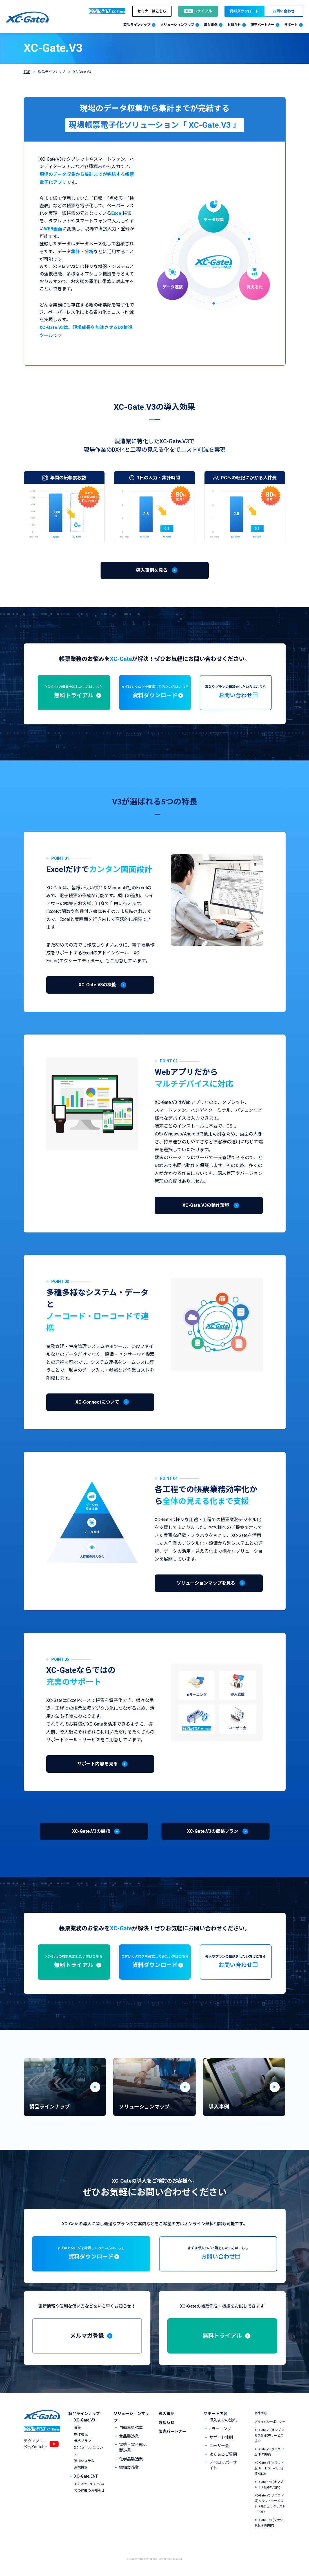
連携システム (84, 2461)
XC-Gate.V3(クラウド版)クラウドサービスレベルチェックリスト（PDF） (269, 2504)
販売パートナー (172, 2431)
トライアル (198, 11)
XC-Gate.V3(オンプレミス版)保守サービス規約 (269, 2435)
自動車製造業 (131, 2427)
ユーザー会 (219, 2445)
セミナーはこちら (151, 11)
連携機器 (81, 2467)
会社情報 (260, 2413)
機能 (77, 2428)
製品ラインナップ (51, 72)
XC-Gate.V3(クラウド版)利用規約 (269, 2451)
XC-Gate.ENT (86, 2476)
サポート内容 (215, 2413)
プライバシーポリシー (269, 2422)
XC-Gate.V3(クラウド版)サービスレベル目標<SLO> (269, 2468)
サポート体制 (221, 2437)
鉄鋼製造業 (129, 2467)
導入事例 (166, 2413)
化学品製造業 (131, 2459)
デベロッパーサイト (223, 2465)
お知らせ (166, 2422)
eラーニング (220, 2429)
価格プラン (82, 2441)
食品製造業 (129, 2436)
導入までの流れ (223, 2420)
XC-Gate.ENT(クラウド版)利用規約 (268, 2522)
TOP (27, 72)
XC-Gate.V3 (84, 2420)
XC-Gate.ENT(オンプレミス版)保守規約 (268, 2484)
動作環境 (81, 2434)
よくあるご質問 (223, 2454)
